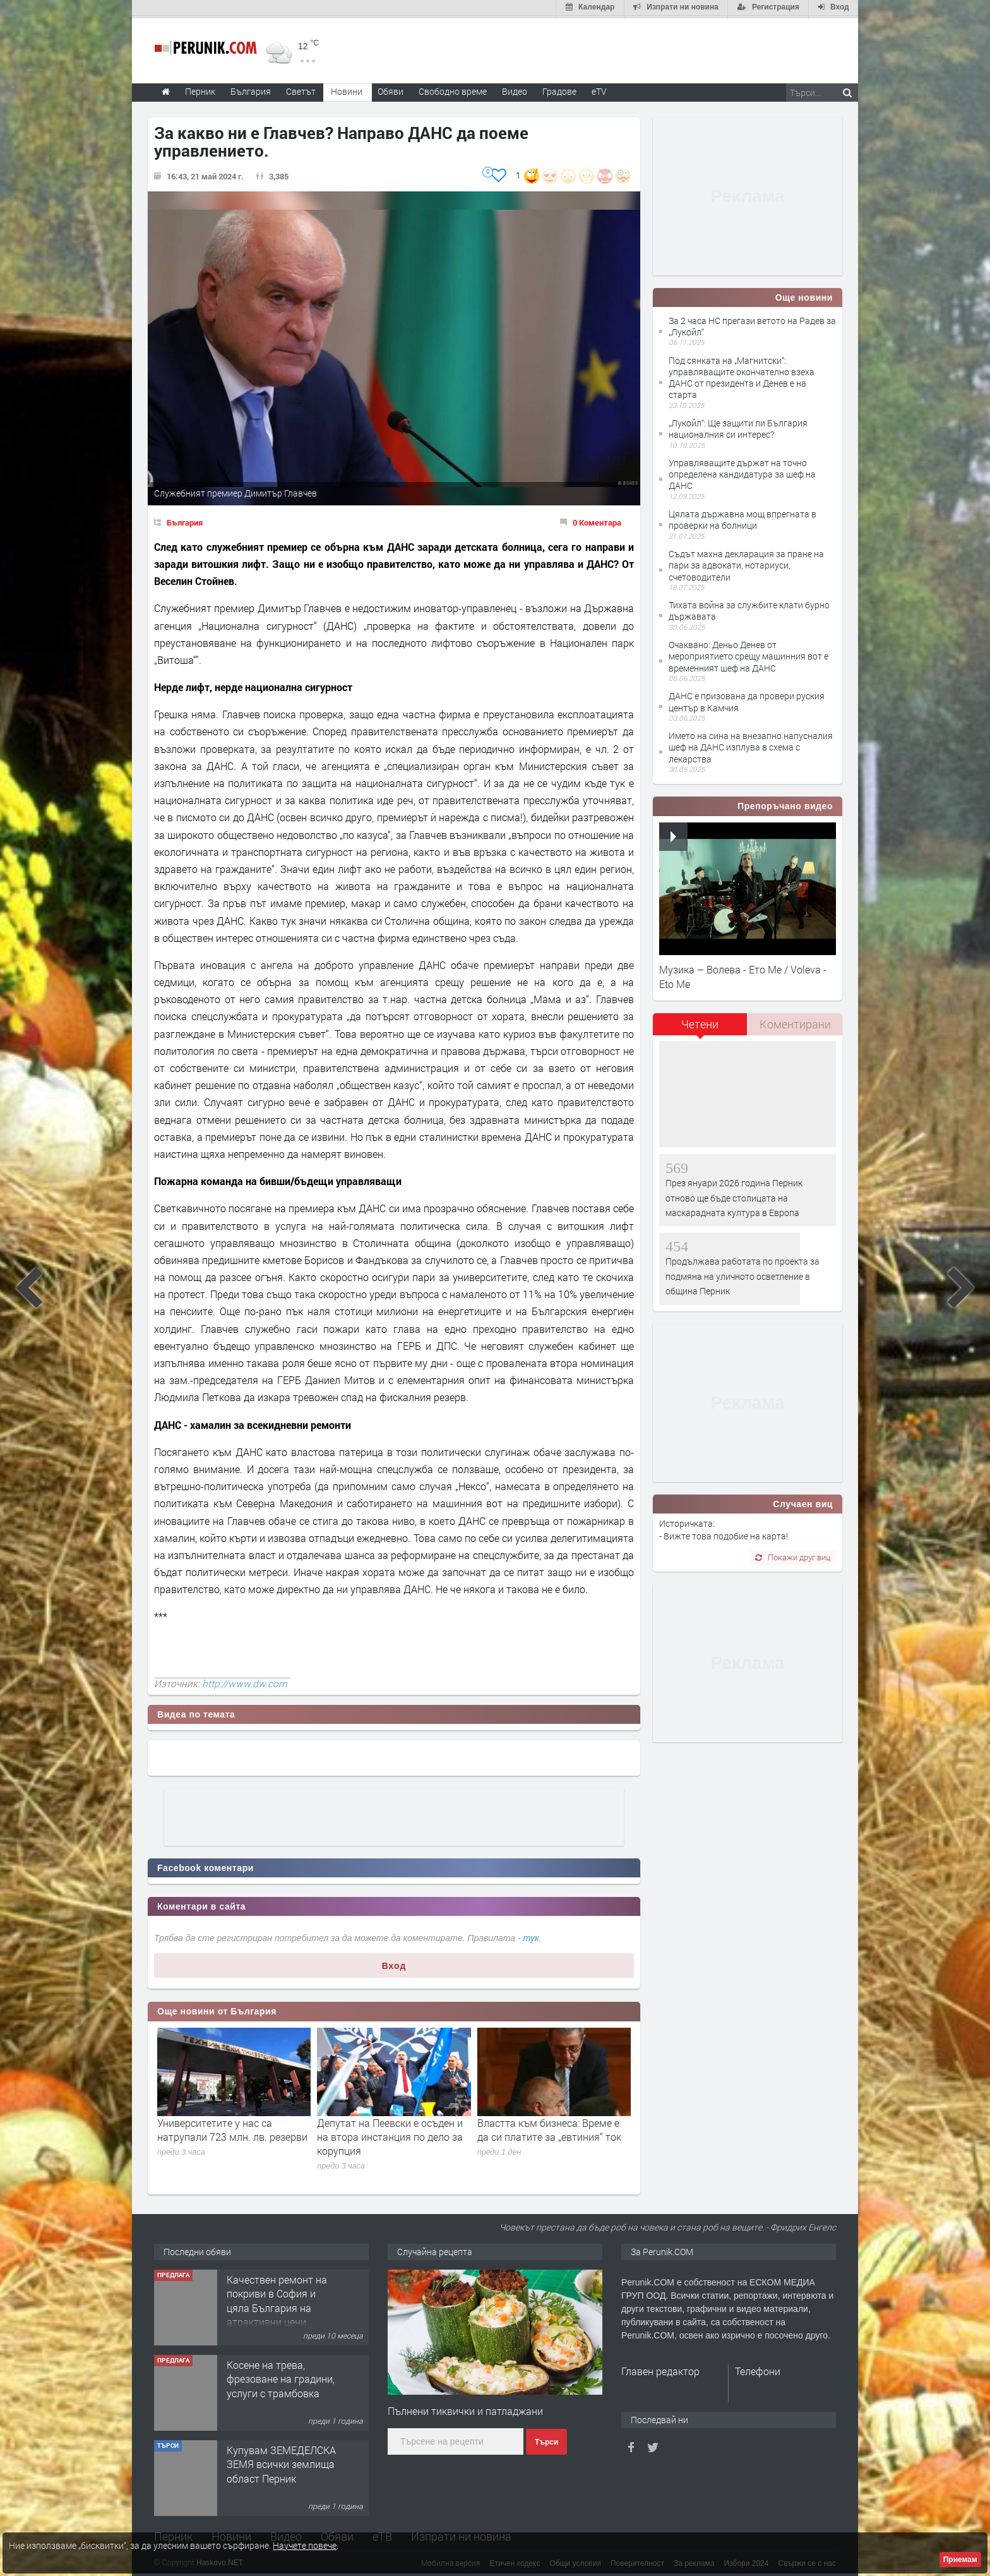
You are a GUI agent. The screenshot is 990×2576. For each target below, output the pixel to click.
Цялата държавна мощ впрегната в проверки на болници (742, 517)
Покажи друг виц (792, 1555)
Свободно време (453, 89)
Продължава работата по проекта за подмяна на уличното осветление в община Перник (742, 1274)
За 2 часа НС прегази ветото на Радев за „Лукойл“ (752, 323)
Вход (394, 1963)
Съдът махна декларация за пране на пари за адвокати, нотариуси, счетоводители (746, 562)
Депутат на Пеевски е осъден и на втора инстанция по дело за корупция (390, 2134)
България (185, 520)
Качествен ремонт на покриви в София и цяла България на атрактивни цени (277, 2298)
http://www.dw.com (244, 1681)
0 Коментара (597, 520)
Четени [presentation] (700, 1021)
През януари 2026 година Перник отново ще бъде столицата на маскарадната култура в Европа (733, 1195)
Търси (546, 2439)
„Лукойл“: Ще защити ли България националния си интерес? (738, 426)
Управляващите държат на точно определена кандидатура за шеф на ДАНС (742, 471)
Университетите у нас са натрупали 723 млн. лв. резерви (232, 2127)
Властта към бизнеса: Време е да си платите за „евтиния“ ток (549, 2127)
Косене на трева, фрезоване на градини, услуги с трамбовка (281, 2376)
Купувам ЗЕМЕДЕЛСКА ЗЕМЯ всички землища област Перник (281, 2462)
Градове (559, 89)
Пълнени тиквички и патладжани (465, 2409)
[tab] (700, 1026)
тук (531, 1935)
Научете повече (305, 2545)
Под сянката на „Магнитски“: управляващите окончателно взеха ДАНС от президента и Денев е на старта (741, 375)
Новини (346, 89)
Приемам (960, 2559)
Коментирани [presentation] (795, 1021)
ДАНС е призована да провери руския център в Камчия (747, 699)
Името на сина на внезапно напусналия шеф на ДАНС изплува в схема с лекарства (751, 745)
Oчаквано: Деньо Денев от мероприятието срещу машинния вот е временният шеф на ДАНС (748, 654)
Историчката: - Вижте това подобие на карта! (723, 1527)
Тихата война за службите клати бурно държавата (749, 608)
